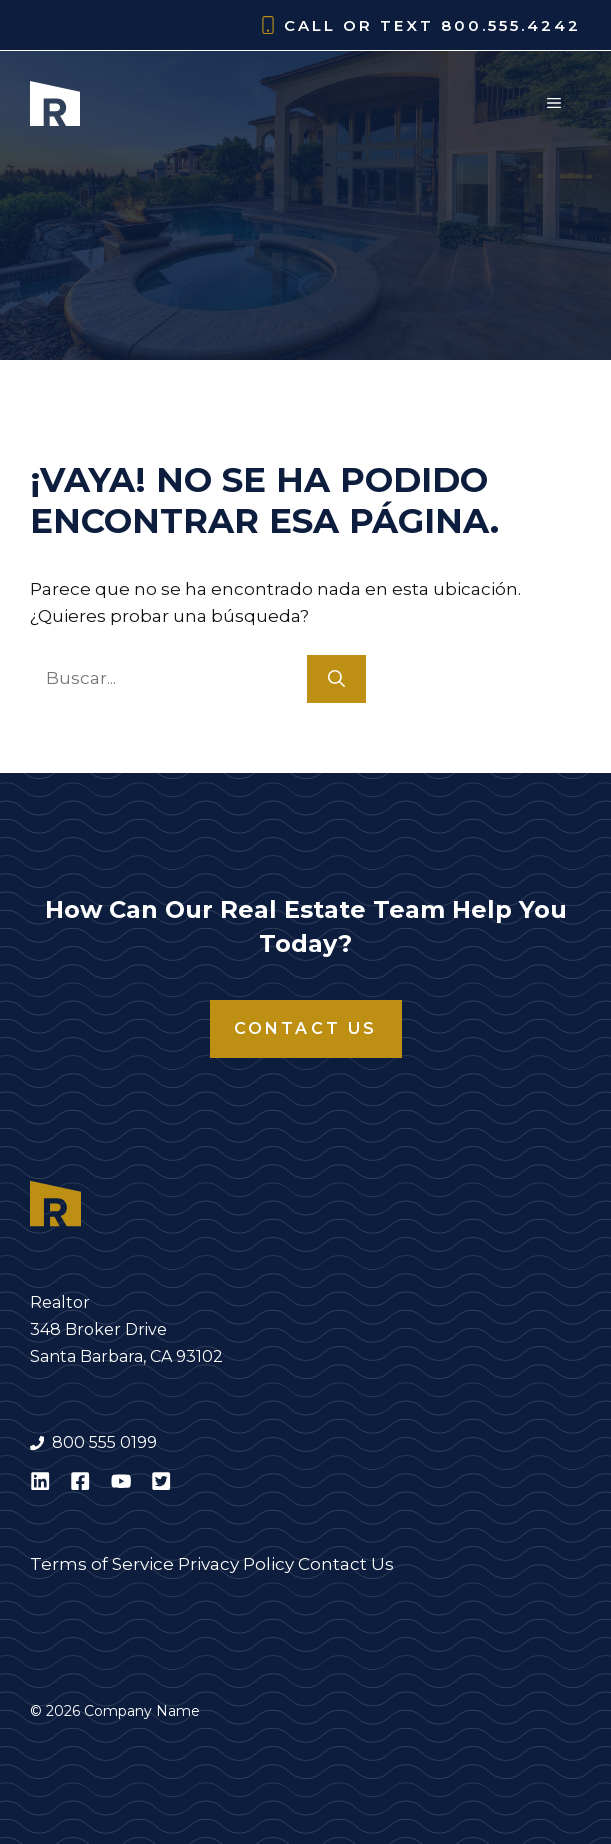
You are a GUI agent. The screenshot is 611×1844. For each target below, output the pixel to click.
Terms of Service (102, 1564)
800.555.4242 (511, 25)
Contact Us (306, 1028)
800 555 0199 (104, 1442)
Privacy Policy (236, 1564)
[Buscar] (336, 679)
